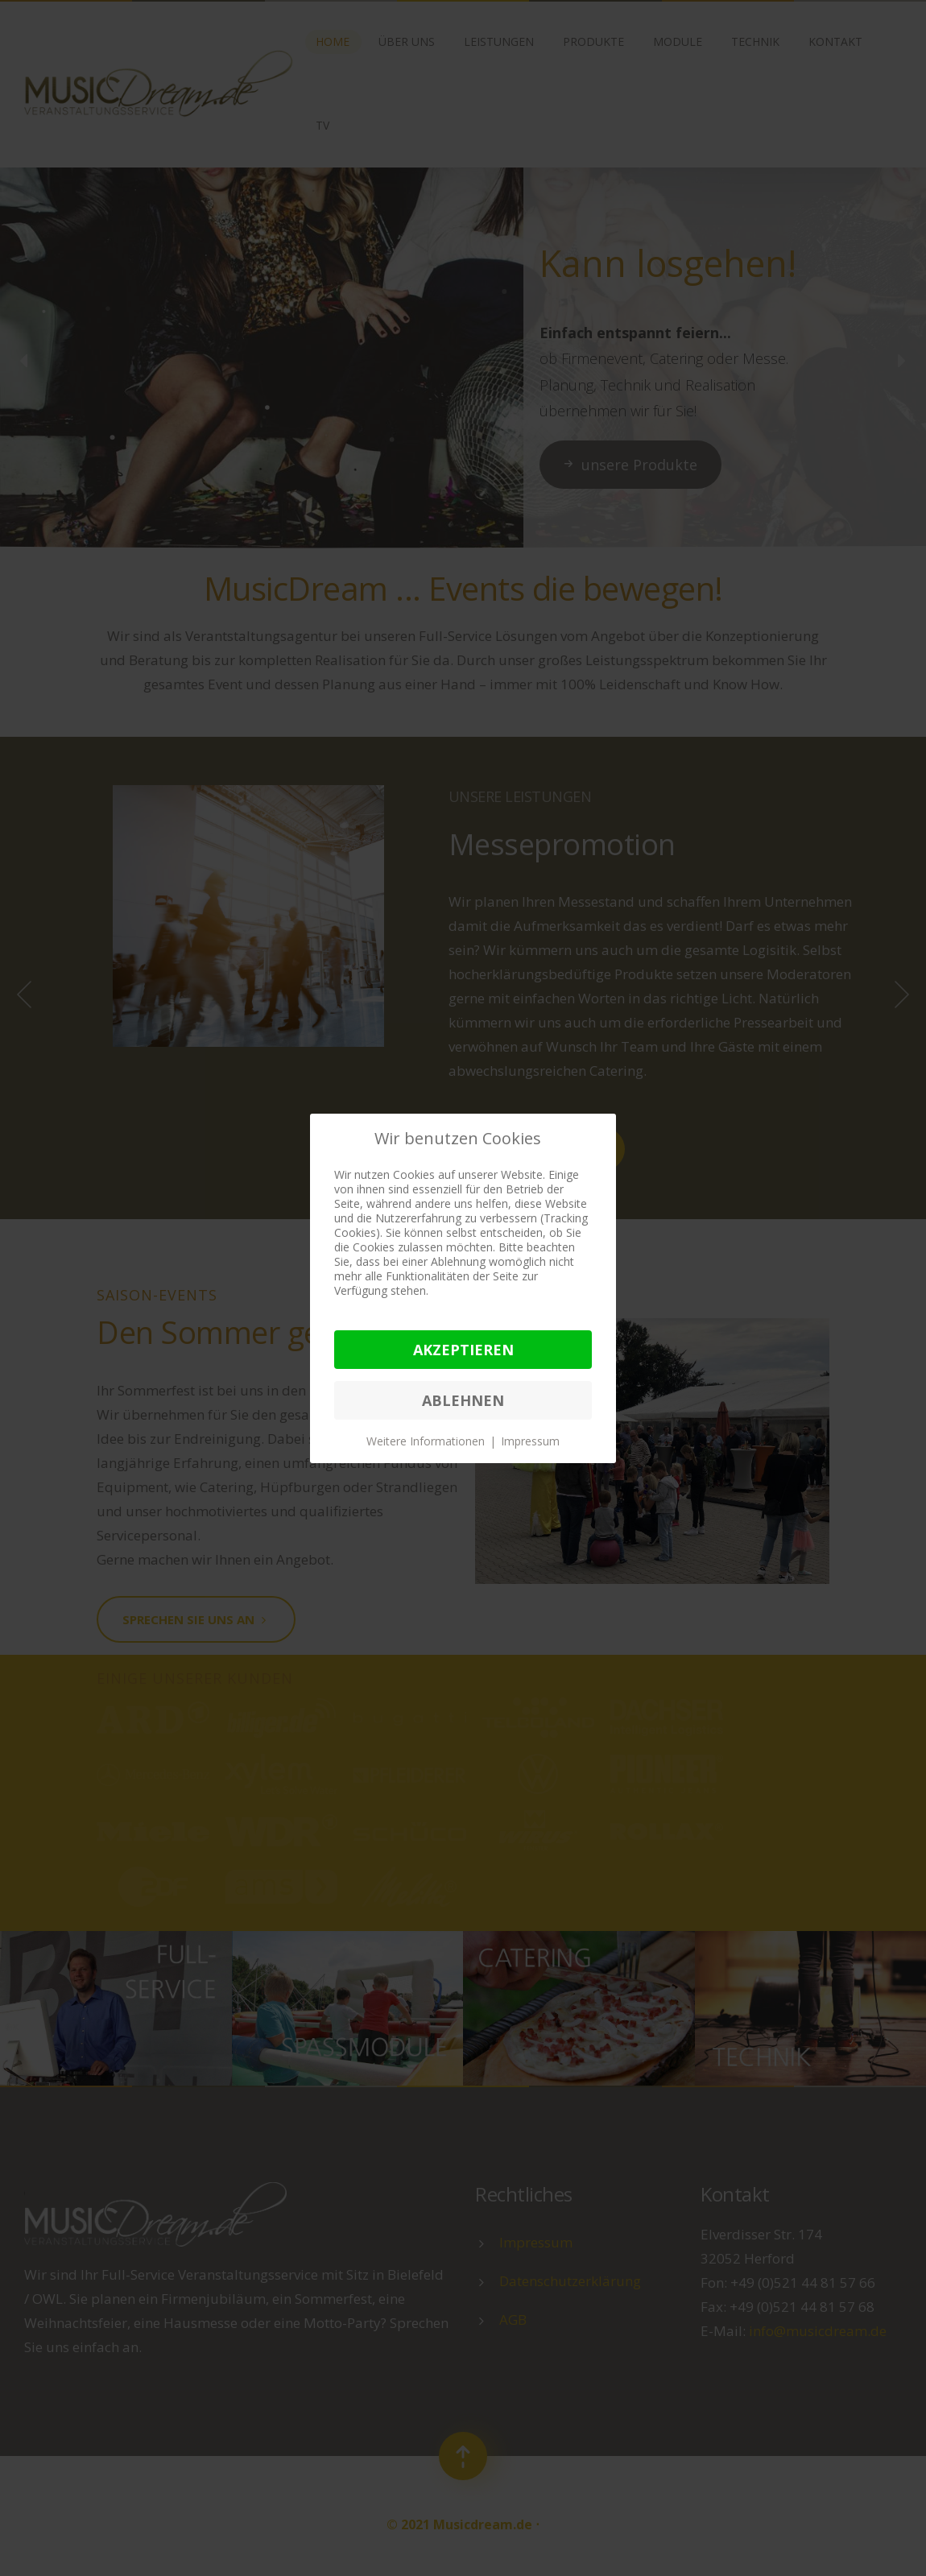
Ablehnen (463, 1400)
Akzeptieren (463, 1349)
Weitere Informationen (425, 1441)
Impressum (530, 1441)
